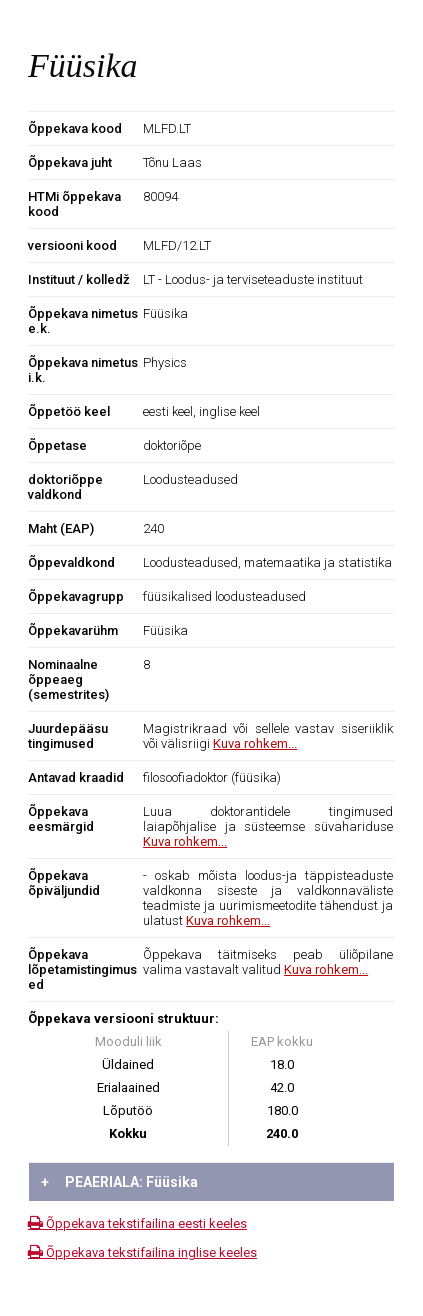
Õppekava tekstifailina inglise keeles (142, 1252)
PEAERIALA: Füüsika (119, 1182)
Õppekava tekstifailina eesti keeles (137, 1223)
